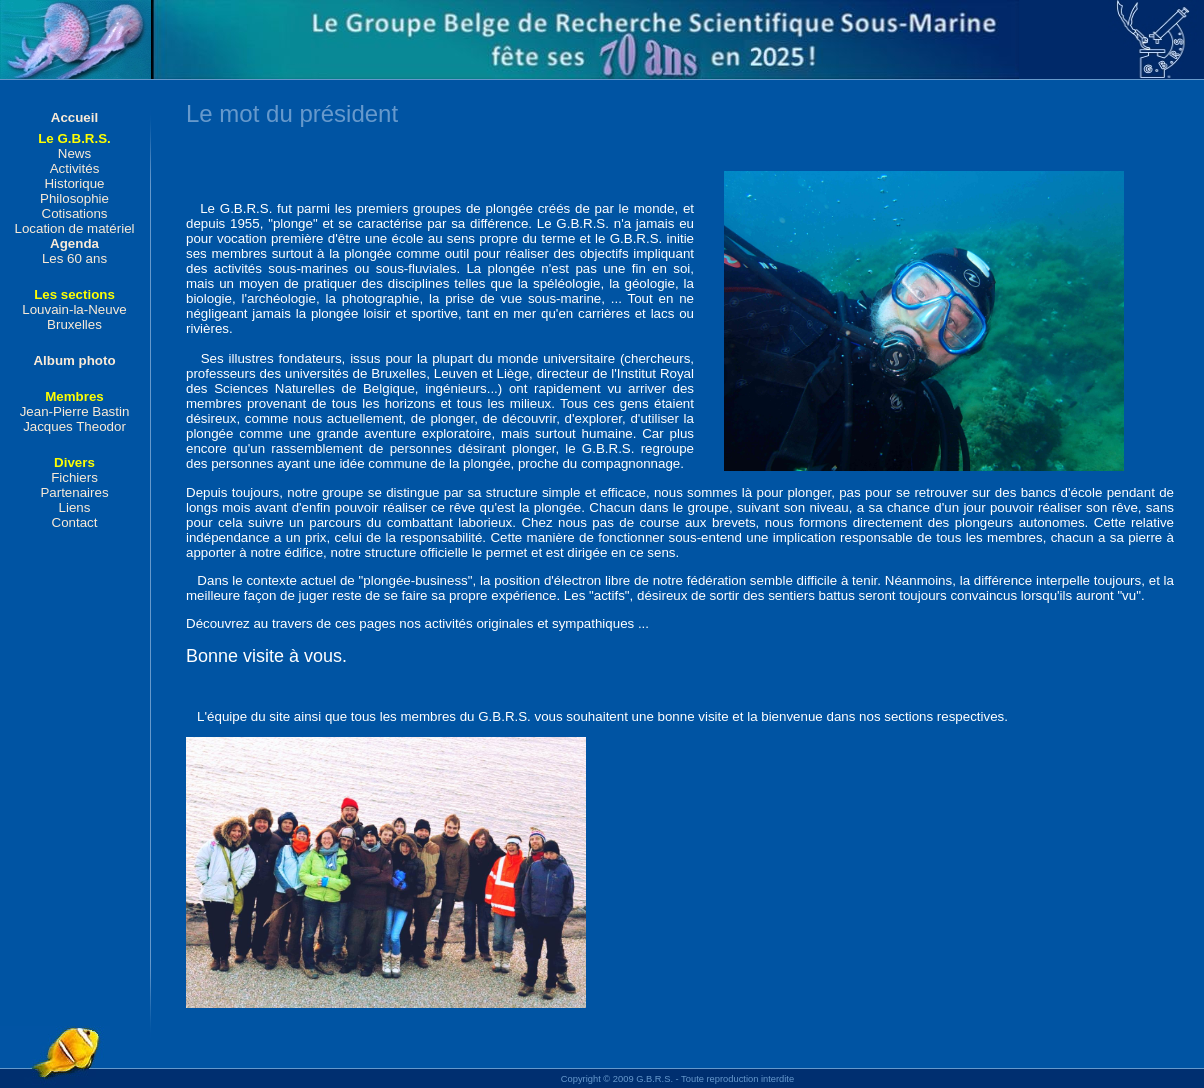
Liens (75, 507)
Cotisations (75, 213)
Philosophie (74, 198)
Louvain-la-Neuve (74, 309)
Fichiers (74, 477)
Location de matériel (74, 228)
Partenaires (74, 492)
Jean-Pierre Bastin (75, 411)
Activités (75, 168)
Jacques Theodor (74, 426)
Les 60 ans (74, 258)
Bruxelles (74, 324)
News (74, 153)
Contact (75, 522)
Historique (74, 183)
